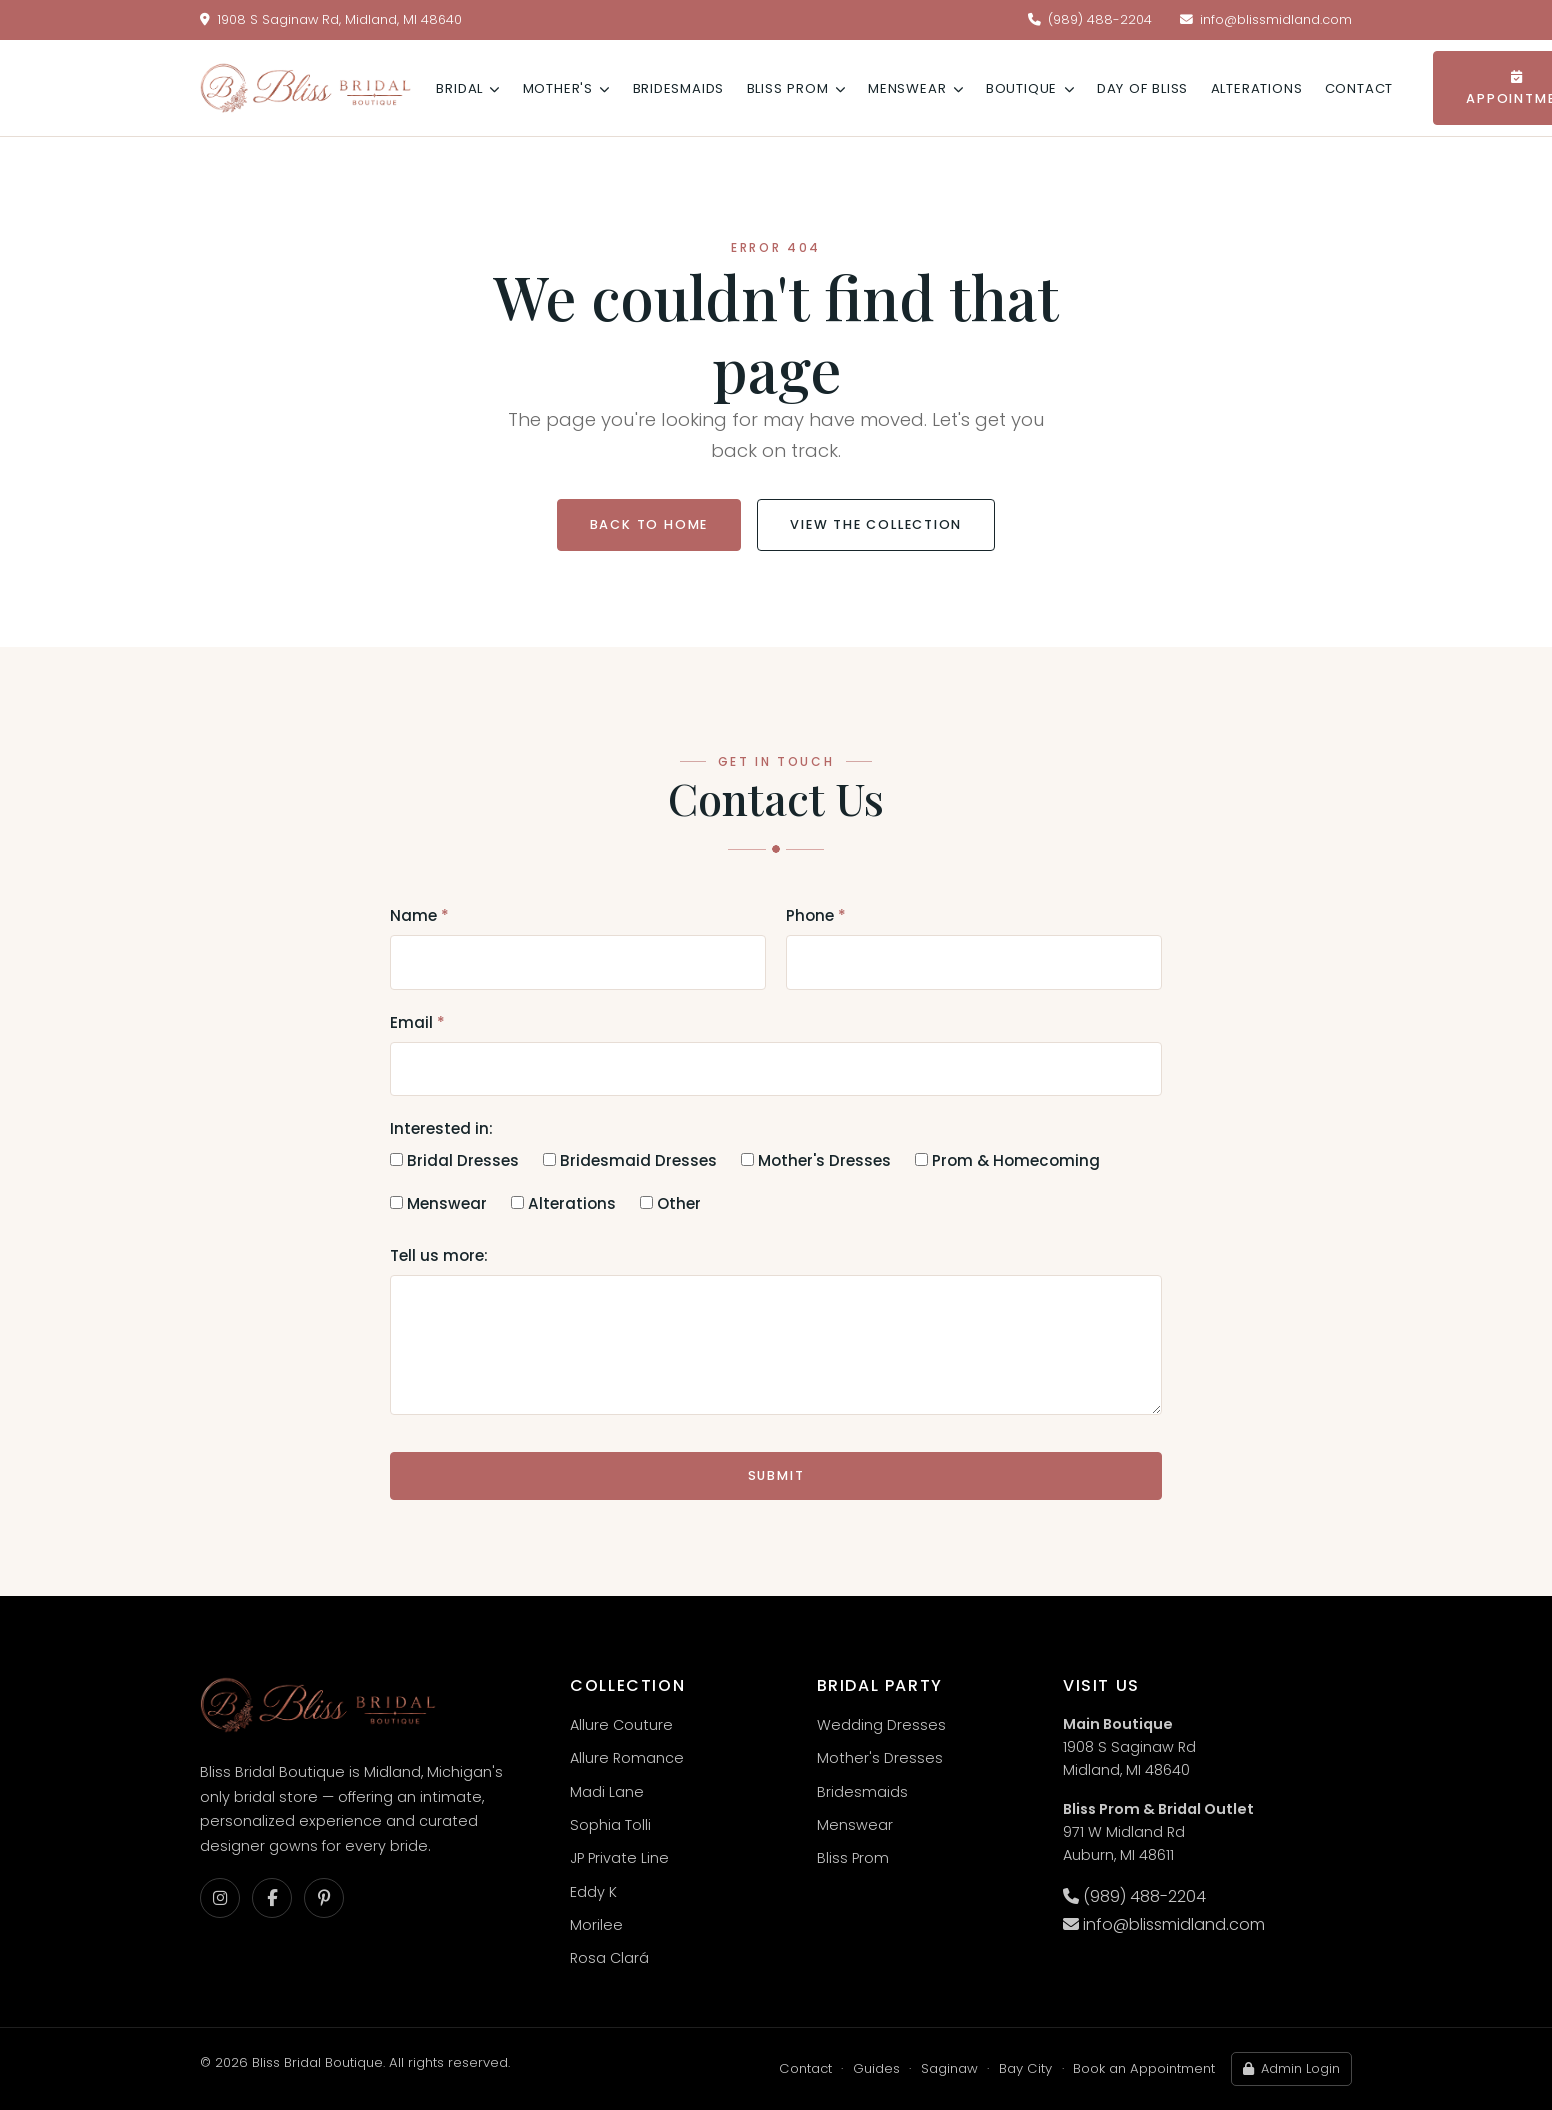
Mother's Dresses (816, 1160)
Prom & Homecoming (1007, 1160)
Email (417, 1022)
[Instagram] (220, 1898)
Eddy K (593, 1892)
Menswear (915, 88)
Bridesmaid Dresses (630, 1160)
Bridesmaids (679, 88)
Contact (1359, 88)
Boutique (1030, 88)
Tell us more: (439, 1255)
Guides (876, 2068)
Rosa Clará (609, 1958)
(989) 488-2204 (1090, 19)
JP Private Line (619, 1858)
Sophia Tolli (610, 1825)
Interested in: (441, 1128)
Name (419, 915)
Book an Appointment (1144, 2068)
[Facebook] (272, 1898)
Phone (816, 915)
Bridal (468, 88)
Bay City (1025, 2068)
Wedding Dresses (881, 1725)
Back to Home (649, 524)
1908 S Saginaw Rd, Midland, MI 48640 (331, 19)
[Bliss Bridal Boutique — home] (306, 88)
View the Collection (876, 524)
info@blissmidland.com (1266, 19)
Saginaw (949, 2068)
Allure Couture (621, 1725)
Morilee (596, 1925)
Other (670, 1203)
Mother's (566, 88)
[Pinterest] (324, 1898)
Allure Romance (627, 1758)
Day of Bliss (1142, 88)
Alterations (1257, 88)
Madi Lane (607, 1792)
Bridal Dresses (454, 1160)
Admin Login (1291, 2068)
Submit (776, 1475)
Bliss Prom (796, 88)
